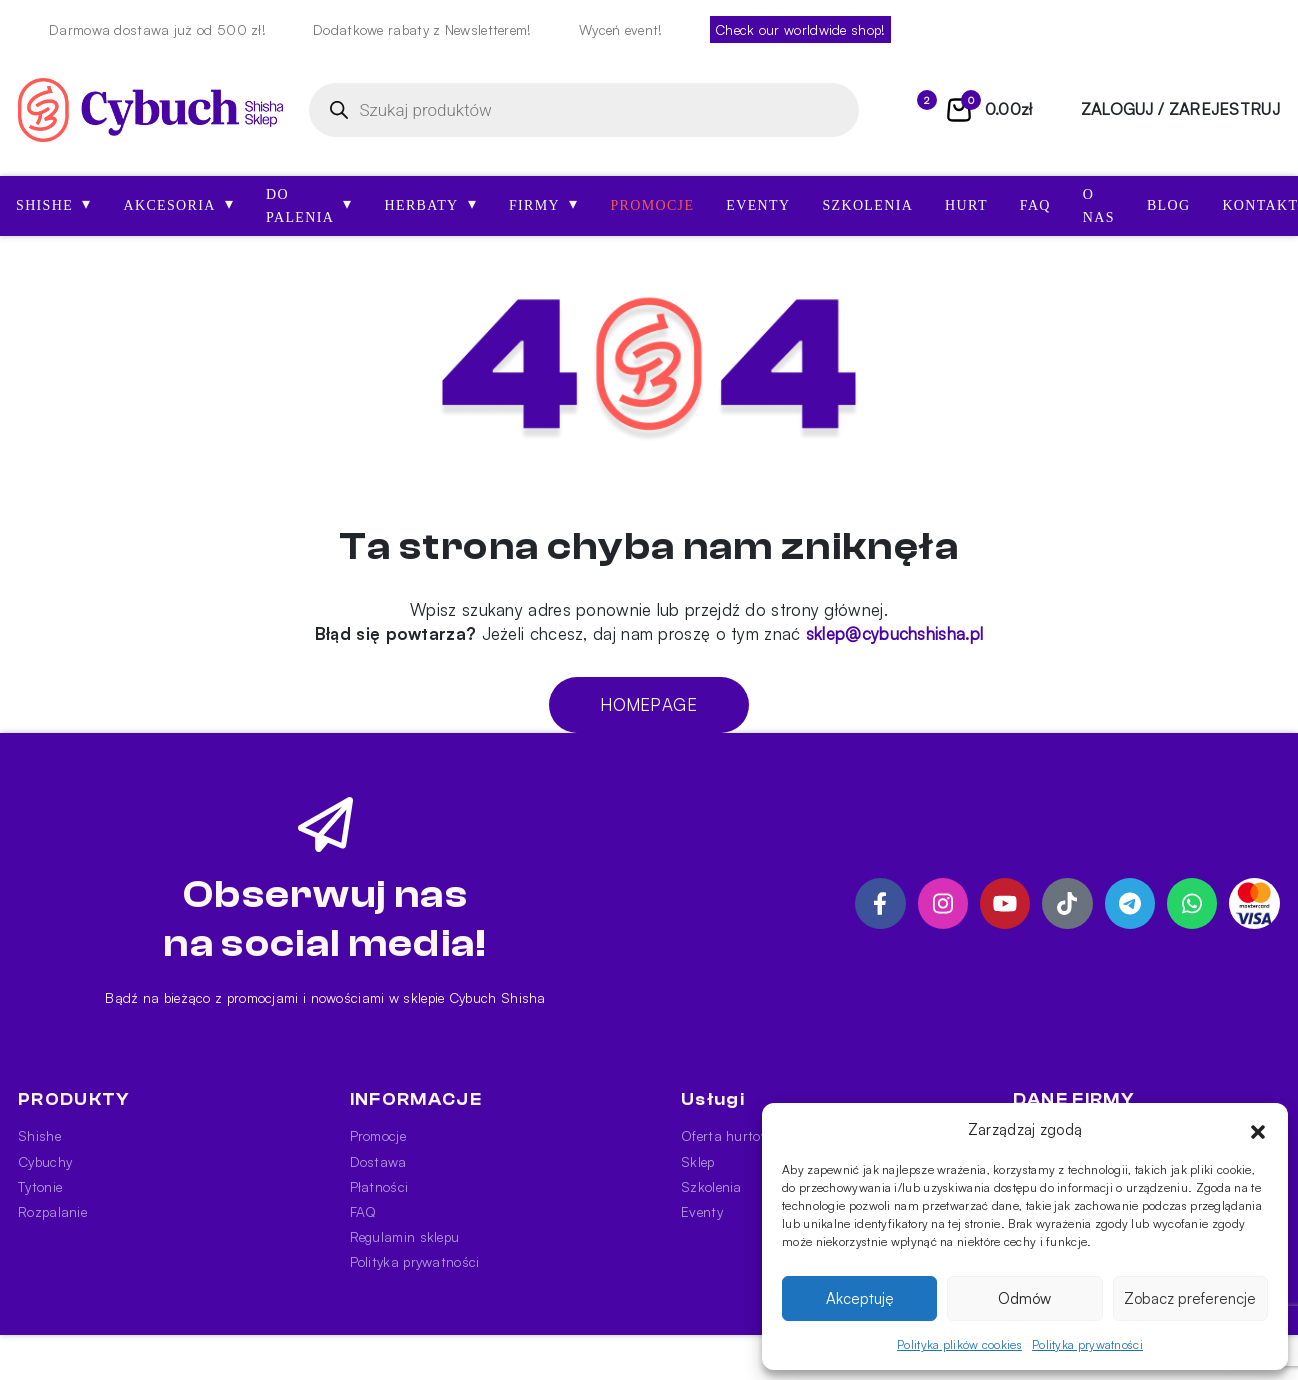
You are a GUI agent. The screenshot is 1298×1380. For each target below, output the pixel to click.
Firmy (543, 204)
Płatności (379, 1186)
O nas (1099, 206)
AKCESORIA (178, 204)
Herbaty (431, 204)
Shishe (39, 1135)
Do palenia (309, 206)
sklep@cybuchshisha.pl (894, 633)
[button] (1258, 1130)
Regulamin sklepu (405, 1236)
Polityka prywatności (1087, 1344)
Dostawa (378, 1161)
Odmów (1024, 1298)
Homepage (648, 704)
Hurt (966, 205)
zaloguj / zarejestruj (1180, 109)
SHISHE (53, 204)
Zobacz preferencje (1190, 1298)
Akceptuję (860, 1298)
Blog (1169, 205)
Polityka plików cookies (959, 1344)
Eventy (758, 205)
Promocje (652, 205)
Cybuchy (45, 1161)
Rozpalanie (52, 1211)
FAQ (1035, 205)
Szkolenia (867, 205)
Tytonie (40, 1186)
